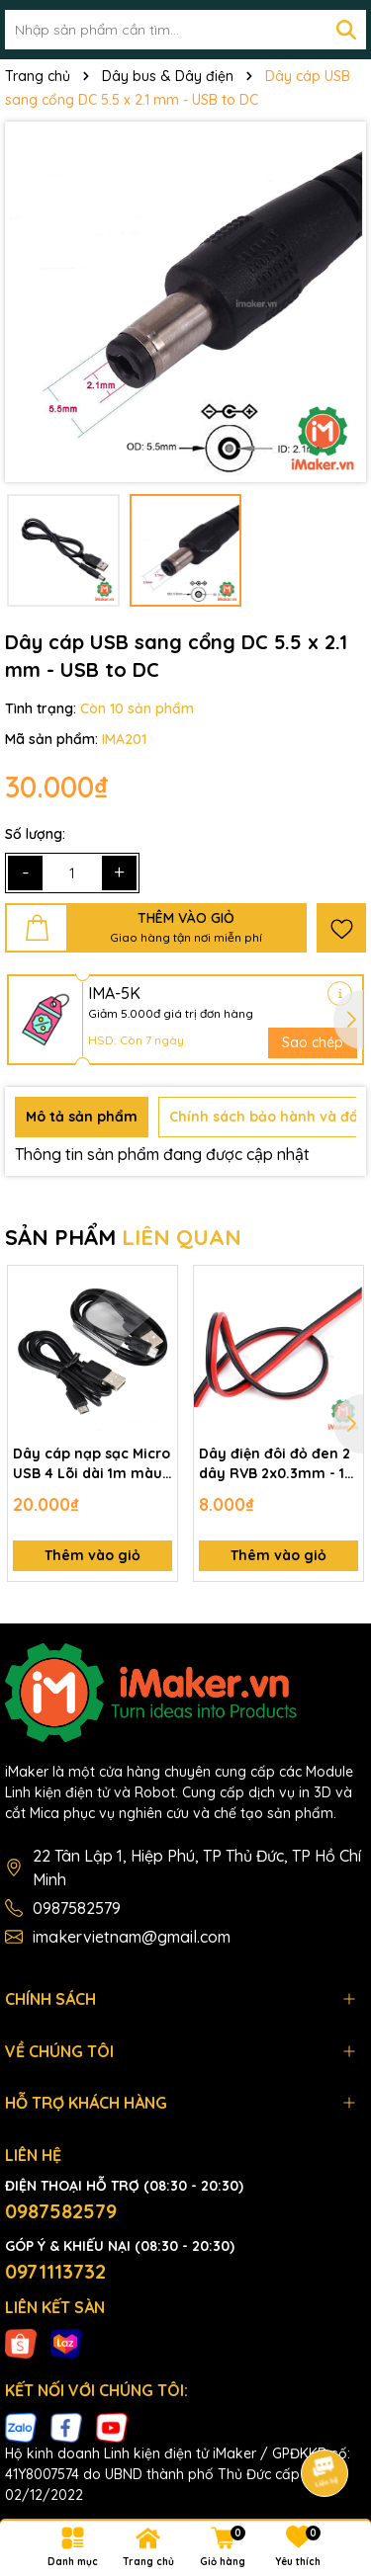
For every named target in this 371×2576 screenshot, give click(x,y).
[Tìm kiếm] (346, 29)
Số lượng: (35, 834)
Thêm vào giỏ (92, 1555)
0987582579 (77, 1908)
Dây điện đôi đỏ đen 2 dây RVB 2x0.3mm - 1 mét (274, 1464)
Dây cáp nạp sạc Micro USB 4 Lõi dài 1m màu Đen (91, 1464)
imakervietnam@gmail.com (132, 1937)
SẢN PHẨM (123, 1237)
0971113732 (55, 2271)
